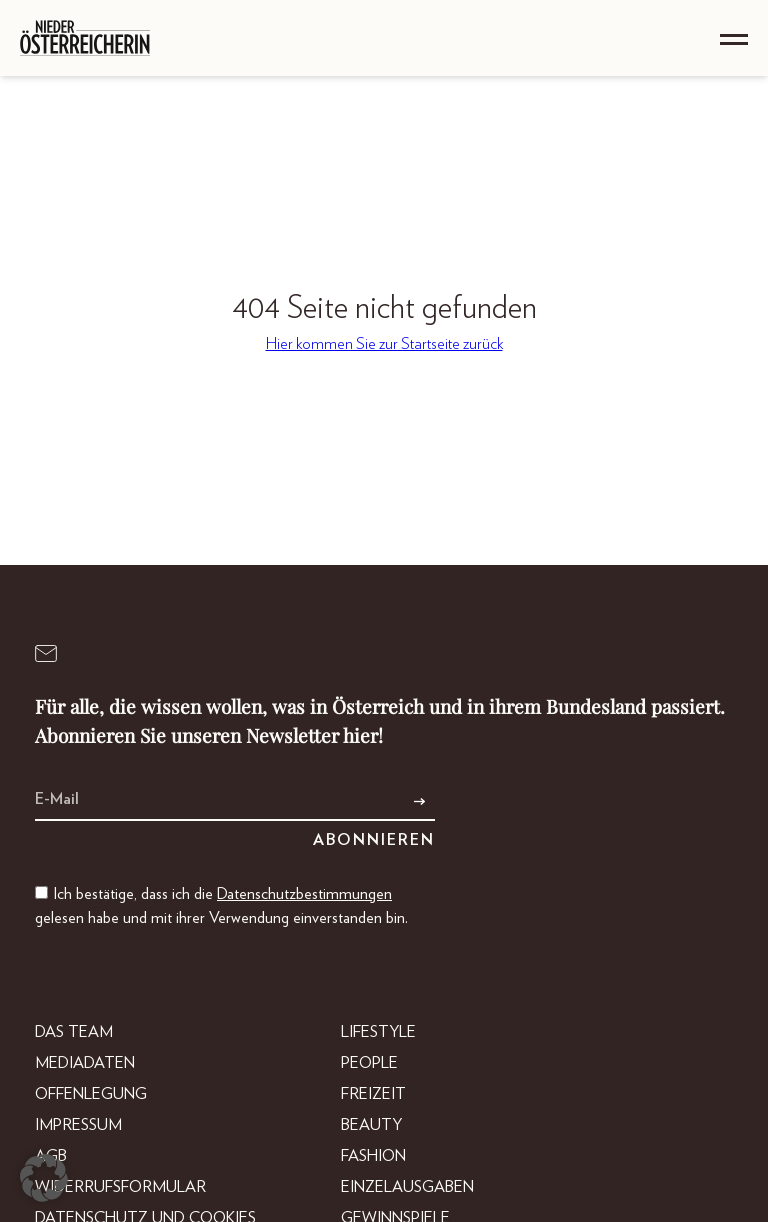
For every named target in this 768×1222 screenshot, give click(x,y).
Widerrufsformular (120, 1187)
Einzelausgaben (407, 1187)
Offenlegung (91, 1094)
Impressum (78, 1125)
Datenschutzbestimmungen (304, 894)
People (369, 1063)
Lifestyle (378, 1032)
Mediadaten (85, 1063)
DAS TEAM (74, 1032)
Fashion (373, 1156)
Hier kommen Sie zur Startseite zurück (384, 344)
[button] (44, 1178)
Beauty (371, 1125)
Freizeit (373, 1094)
